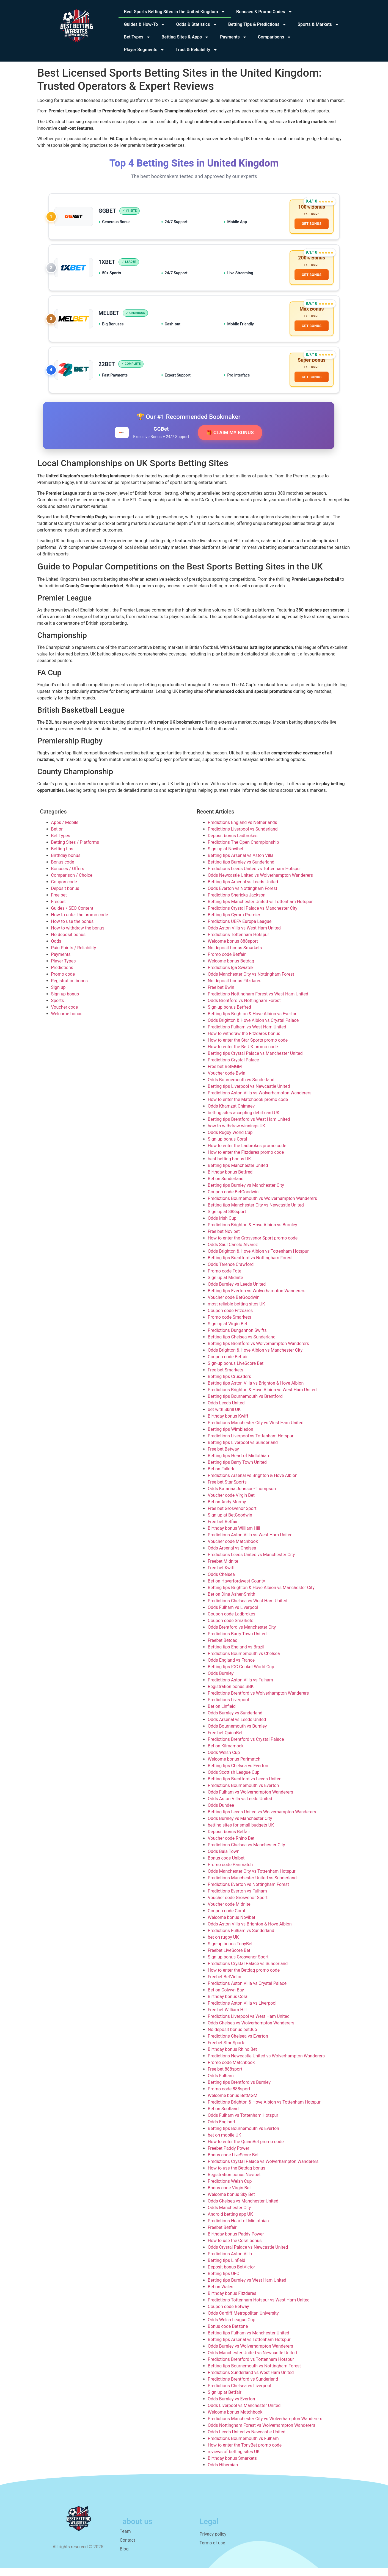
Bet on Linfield (222, 1714)
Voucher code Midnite (229, 1912)
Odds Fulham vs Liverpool (233, 1615)
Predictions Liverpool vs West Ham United (249, 2024)
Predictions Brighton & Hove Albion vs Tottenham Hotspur (264, 2110)
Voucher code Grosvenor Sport (238, 1905)
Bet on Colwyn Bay (226, 1998)
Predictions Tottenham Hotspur (238, 942)
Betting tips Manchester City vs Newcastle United (256, 1213)
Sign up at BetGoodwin (230, 1523)
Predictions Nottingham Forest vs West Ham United (258, 1002)
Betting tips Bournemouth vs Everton (243, 2136)
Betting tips (62, 857)
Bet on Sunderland (226, 1186)
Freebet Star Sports (227, 2051)
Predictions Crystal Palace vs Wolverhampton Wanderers (263, 2169)
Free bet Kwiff (221, 1576)
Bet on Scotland (223, 2117)
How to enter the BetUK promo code (243, 1055)
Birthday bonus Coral (228, 2004)
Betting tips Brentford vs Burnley (239, 2090)
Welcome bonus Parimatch (234, 1767)
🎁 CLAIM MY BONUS (230, 441)
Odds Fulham (221, 2084)
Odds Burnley (221, 1681)
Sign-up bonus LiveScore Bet (235, 1371)
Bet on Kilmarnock (226, 1754)
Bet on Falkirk (221, 1477)
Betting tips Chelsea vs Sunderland (242, 1345)
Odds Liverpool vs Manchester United (244, 2413)
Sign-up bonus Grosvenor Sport (238, 1965)
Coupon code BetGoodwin (233, 1200)
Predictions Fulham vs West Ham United (247, 1035)
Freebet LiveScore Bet (229, 1958)
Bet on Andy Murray (227, 1510)
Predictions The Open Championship (243, 850)
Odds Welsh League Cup (231, 2328)
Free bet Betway (223, 1457)
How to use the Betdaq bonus (236, 2176)
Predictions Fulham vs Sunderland (241, 1938)
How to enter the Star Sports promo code (248, 1048)
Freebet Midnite (223, 1569)
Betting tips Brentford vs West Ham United (249, 1127)
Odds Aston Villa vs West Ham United (244, 936)
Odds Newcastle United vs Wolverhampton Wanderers (260, 883)
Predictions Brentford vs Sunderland (243, 2387)
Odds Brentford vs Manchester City (242, 1635)
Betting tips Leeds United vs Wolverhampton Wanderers (262, 1820)
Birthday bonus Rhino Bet (232, 2057)
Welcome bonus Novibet (231, 1925)
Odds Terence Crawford (231, 1272)
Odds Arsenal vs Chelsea (232, 1556)
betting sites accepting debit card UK (244, 1121)
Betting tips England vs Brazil (236, 1655)
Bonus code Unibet (226, 1866)
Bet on (57, 837)
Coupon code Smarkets (231, 1628)
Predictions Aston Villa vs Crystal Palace (247, 1991)
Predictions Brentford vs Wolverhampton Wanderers (258, 1701)
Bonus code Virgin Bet (229, 2196)
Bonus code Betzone (228, 2334)
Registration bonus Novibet (234, 2182)
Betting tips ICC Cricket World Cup (241, 1675)
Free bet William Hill (227, 2018)
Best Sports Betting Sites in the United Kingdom (174, 12)
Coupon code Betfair (228, 1365)
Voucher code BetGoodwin (234, 1305)
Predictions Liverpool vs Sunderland (243, 837)
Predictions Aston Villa (230, 2262)
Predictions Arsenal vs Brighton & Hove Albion (253, 1483)
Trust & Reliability (196, 50)
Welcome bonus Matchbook (235, 2420)
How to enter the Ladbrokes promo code (247, 1153)
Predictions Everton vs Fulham (237, 1899)
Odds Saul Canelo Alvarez (233, 1252)
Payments (233, 37)
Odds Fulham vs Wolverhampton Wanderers (250, 1800)
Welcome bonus (66, 1022)
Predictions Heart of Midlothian (238, 2229)
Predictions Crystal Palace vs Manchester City (253, 916)
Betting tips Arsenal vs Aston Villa (241, 863)
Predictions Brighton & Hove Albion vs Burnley (252, 1233)
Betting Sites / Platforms (75, 850)
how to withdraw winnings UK (236, 1134)
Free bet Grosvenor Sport (232, 1516)
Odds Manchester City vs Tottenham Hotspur (252, 1879)
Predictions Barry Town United (237, 1642)
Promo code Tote (224, 1279)
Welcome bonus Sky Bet (231, 2202)
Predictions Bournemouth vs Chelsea (244, 1661)
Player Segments (144, 50)
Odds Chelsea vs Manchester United (243, 2209)
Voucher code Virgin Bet (231, 1503)
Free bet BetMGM (225, 1074)
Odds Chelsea (221, 1582)
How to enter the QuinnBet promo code (246, 2149)
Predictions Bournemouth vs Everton (243, 1793)
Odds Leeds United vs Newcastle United (247, 2440)
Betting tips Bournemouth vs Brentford (245, 1404)
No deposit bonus (68, 942)
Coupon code (64, 890)
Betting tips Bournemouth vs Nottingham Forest (254, 2374)
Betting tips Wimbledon (230, 1437)
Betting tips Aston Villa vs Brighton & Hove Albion (256, 1391)
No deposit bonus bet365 (232, 2037)
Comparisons (274, 37)
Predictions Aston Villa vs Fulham (240, 1688)
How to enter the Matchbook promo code (248, 1107)
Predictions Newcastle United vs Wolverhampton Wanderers (266, 2064)
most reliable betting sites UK (236, 1312)
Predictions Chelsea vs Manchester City (246, 1853)
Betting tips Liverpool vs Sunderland (243, 1450)
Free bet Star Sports (227, 1490)
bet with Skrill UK (224, 1417)
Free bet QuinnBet (225, 1741)
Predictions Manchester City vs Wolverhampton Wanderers (265, 2427)
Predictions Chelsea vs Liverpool (239, 2394)
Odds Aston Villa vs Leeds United (240, 1806)
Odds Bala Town (224, 1859)
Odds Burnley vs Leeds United (237, 1292)
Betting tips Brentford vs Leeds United (245, 1787)
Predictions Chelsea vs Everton (238, 2044)
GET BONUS (311, 225)
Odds (56, 949)
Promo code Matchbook (231, 2070)
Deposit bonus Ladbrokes (233, 843)
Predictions (62, 975)
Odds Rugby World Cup (230, 1140)
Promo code (63, 982)
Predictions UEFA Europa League (240, 929)
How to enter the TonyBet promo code (245, 2453)
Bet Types (137, 37)
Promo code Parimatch (230, 1872)
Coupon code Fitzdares (230, 1318)
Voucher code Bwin (227, 1081)
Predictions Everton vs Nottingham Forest (248, 1892)
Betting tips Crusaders (229, 1384)
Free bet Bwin (221, 995)
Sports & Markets (318, 24)
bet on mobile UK (224, 2143)
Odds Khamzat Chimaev (231, 1114)
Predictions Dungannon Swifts (237, 1338)
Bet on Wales (220, 2295)
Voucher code (64, 1015)
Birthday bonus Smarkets (232, 2466)
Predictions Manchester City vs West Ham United (256, 1431)
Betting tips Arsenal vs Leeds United (243, 890)
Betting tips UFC (224, 2281)
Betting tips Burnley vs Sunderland (241, 870)
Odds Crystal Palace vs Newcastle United (248, 2255)
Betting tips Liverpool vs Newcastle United (249, 1094)
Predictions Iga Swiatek (231, 975)
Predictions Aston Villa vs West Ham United (250, 1543)
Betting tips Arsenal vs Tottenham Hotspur (249, 2347)
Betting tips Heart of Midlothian (238, 1464)
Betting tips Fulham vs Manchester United (248, 2341)
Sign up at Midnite (225, 1285)
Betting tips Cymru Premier (234, 923)
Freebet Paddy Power (228, 2156)
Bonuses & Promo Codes (264, 12)
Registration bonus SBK (231, 1694)
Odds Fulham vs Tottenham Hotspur (243, 2123)
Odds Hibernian (223, 2473)
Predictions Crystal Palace (233, 1068)
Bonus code (62, 870)
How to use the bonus (72, 929)
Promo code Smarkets (229, 1325)
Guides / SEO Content (72, 916)
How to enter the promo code (79, 923)
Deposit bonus (65, 896)
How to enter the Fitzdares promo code (246, 1160)
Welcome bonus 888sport (233, 949)
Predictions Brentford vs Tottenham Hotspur (251, 2367)
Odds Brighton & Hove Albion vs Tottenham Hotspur (258, 1259)
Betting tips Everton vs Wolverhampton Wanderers (257, 1299)
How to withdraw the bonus (77, 936)
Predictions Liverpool (228, 1708)
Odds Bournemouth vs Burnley (237, 1734)
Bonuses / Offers (67, 876)
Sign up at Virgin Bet (227, 1332)
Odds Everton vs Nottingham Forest (242, 896)
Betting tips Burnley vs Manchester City (246, 1193)
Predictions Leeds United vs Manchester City (251, 1562)
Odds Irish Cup (222, 1226)
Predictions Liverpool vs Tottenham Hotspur (251, 1444)
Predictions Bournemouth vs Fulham (243, 2446)
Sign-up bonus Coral (227, 1147)
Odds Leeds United (226, 1411)
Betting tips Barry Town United (237, 1470)
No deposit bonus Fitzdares (235, 989)
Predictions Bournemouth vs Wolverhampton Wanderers (262, 1206)
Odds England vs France (231, 1668)
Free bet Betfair (223, 1529)
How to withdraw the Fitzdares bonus (244, 1041)
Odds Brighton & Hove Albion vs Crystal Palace (253, 1028)
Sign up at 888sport (227, 1219)
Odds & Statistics (196, 24)
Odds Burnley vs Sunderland (235, 1721)
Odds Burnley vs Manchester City (240, 1826)
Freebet (58, 909)
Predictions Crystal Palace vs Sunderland (248, 1971)
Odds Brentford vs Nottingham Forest (244, 1008)
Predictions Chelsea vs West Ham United (247, 1609)
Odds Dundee (221, 1813)
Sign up (58, 995)
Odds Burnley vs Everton (231, 2407)
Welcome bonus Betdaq (231, 969)
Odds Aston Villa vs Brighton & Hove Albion (250, 1932)
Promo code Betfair (227, 962)
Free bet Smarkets (225, 1378)
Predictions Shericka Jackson (237, 903)
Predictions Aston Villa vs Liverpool (242, 2011)
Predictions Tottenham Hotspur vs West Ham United (259, 2308)
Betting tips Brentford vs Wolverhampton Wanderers (258, 1351)
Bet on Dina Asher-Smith (231, 1602)
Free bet (59, 903)
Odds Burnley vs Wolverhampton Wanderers (250, 2354)
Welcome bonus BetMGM (233, 2103)
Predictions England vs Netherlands (242, 830)
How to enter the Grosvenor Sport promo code (253, 1246)
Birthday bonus (66, 863)
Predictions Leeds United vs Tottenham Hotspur (254, 876)
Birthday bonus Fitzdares (232, 2301)
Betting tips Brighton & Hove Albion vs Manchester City (261, 1595)
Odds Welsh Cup (224, 1760)
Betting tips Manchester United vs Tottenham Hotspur (260, 909)
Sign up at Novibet (226, 857)
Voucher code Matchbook (233, 1549)
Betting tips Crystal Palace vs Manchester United (255, 1061)
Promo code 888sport (229, 2097)
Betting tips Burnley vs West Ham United (247, 2288)
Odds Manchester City (229, 2215)
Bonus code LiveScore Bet (233, 2163)
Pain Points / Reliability (73, 956)
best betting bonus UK (229, 1167)
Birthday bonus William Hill (234, 1536)
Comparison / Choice (71, 883)
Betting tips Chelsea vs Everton (238, 1774)
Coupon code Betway (228, 2314)
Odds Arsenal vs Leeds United (237, 1727)
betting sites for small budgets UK (241, 1833)
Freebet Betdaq (223, 1648)
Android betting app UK (230, 2222)
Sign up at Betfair (224, 2400)
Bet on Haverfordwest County (236, 1589)
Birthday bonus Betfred (230, 1180)
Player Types (63, 969)
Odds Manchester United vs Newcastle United (252, 2361)
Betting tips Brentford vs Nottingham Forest (250, 1266)
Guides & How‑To (144, 24)
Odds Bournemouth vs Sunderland (241, 1088)
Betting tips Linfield (227, 2268)
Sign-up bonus (65, 1002)
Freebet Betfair (222, 2235)
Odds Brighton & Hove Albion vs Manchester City (255, 1358)
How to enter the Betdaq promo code (244, 1978)
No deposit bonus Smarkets (235, 956)
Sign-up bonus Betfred (229, 1015)
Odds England (221, 2130)
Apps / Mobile (65, 830)
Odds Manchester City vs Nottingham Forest (251, 982)
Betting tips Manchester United (238, 1173)
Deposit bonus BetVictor (231, 2275)
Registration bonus (69, 989)
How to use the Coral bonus (235, 2248)
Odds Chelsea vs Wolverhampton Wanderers (251, 2031)
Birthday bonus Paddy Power (236, 2242)
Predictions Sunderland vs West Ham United (251, 2380)
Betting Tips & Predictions (257, 24)
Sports (57, 1008)
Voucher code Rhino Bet (231, 1846)
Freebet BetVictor (225, 1985)
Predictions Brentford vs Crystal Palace (246, 1747)
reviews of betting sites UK (234, 2459)
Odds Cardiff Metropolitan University (243, 2321)
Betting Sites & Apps (185, 37)
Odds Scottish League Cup (234, 1780)
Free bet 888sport (225, 2077)
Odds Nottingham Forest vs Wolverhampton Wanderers (261, 2433)
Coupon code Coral (226, 1919)
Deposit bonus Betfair (229, 1839)
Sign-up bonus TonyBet (230, 1952)
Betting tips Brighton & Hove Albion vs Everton (253, 1022)
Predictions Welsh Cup (230, 2189)
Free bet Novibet (224, 1239)
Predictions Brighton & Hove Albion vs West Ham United (262, 1398)
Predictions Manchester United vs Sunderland (252, 1886)
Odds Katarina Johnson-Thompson (242, 1496)
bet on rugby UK (223, 1945)
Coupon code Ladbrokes (231, 1622)
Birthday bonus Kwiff (228, 1424)
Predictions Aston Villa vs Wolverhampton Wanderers (260, 1101)
